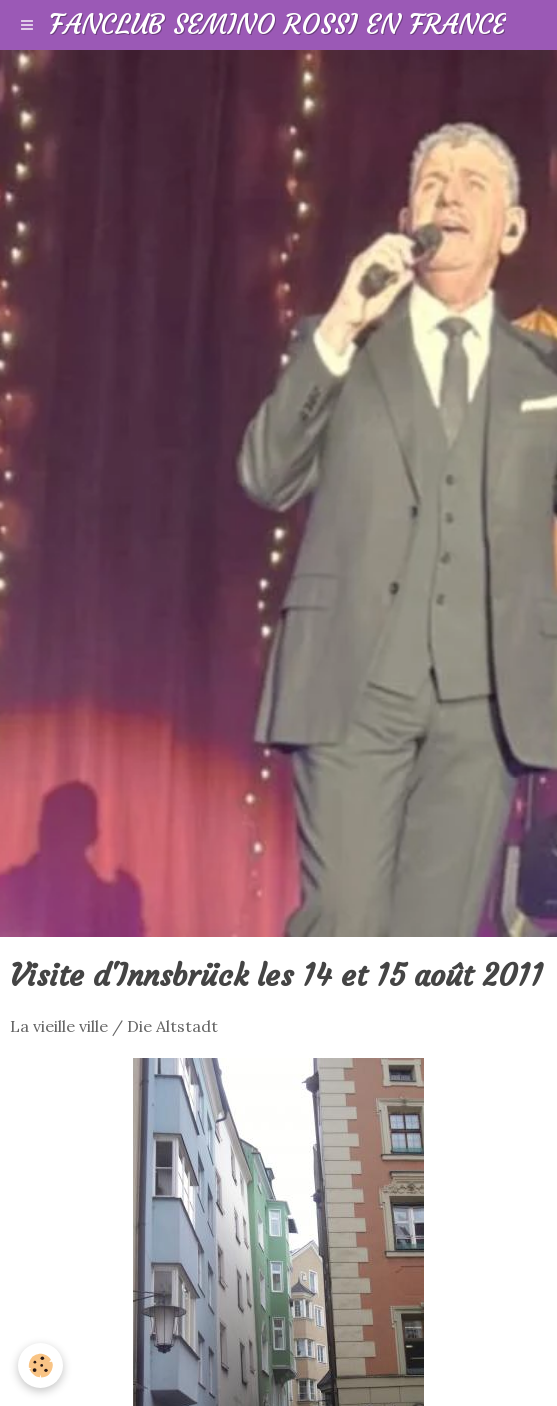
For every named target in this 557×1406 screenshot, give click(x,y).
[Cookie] (40, 1365)
